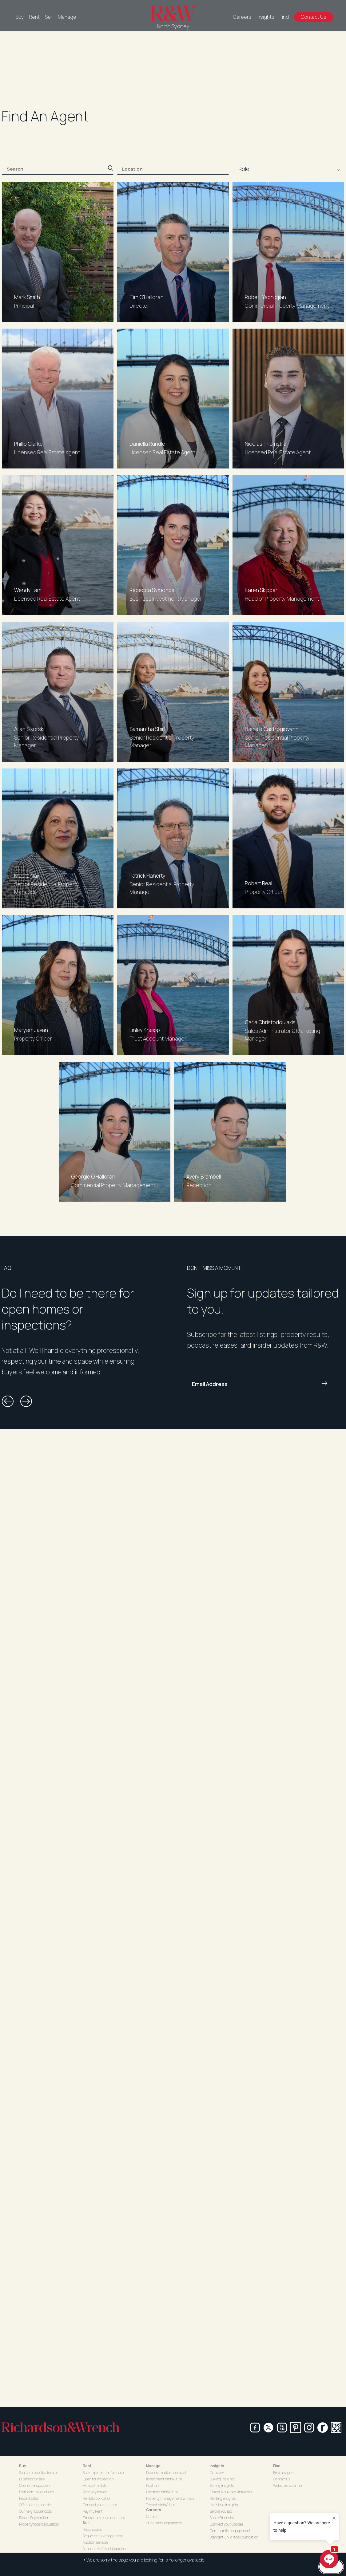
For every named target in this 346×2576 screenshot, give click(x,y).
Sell (49, 17)
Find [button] (276, 2465)
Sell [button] (86, 2522)
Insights (265, 17)
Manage (67, 17)
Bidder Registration (34, 2517)
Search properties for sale (38, 2472)
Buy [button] (22, 2465)
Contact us (281, 2479)
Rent (34, 17)
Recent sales (28, 2498)
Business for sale (32, 2479)
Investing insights (224, 2504)
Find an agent (284, 2472)
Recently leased (95, 2492)
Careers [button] (153, 2509)
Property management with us (170, 2498)
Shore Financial (222, 2517)
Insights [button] (217, 2465)
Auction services (95, 2542)
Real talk (152, 2485)
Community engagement (230, 2530)
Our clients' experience (164, 2523)
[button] (8, 1401)
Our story (217, 2472)
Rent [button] (87, 2465)
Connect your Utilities (100, 2504)
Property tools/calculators (39, 2524)
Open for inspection (34, 2485)
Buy (20, 17)
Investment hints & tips (164, 2479)
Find (284, 17)
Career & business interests (231, 2492)
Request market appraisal (103, 2535)
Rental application (97, 2498)
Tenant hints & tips (160, 2504)
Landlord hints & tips (162, 2492)
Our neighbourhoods (35, 2511)
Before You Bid (221, 2511)
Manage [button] (153, 2465)
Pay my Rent (92, 2511)
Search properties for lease (103, 2472)
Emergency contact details (104, 2517)
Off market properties (35, 2504)
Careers (242, 17)
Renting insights (223, 2498)
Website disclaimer (288, 2485)
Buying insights (222, 2479)
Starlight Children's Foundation (234, 2537)
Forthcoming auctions (36, 2492)
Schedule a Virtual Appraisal (104, 2548)
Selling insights (222, 2485)
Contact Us (313, 17)
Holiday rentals (94, 2485)
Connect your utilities (226, 2524)
